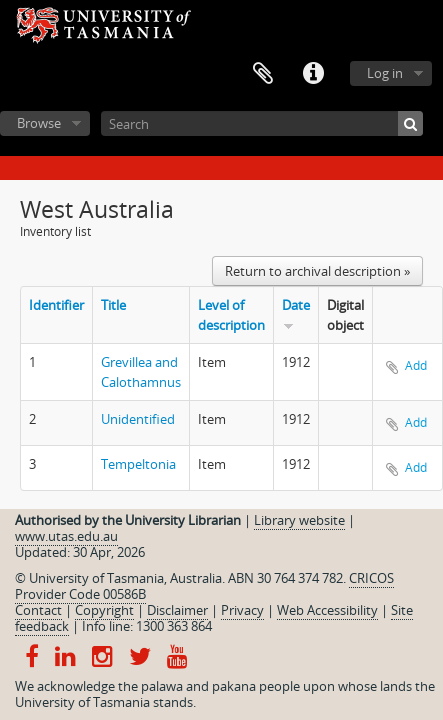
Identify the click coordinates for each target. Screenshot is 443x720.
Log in (385, 73)
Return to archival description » (317, 271)
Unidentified (138, 419)
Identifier (56, 305)
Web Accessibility (327, 610)
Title (113, 305)
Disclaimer (177, 610)
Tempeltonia (138, 464)
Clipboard (263, 74)
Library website (299, 520)
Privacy (242, 610)
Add (416, 365)
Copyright (104, 610)
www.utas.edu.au (66, 536)
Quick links (313, 74)
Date (296, 305)
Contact (38, 610)
